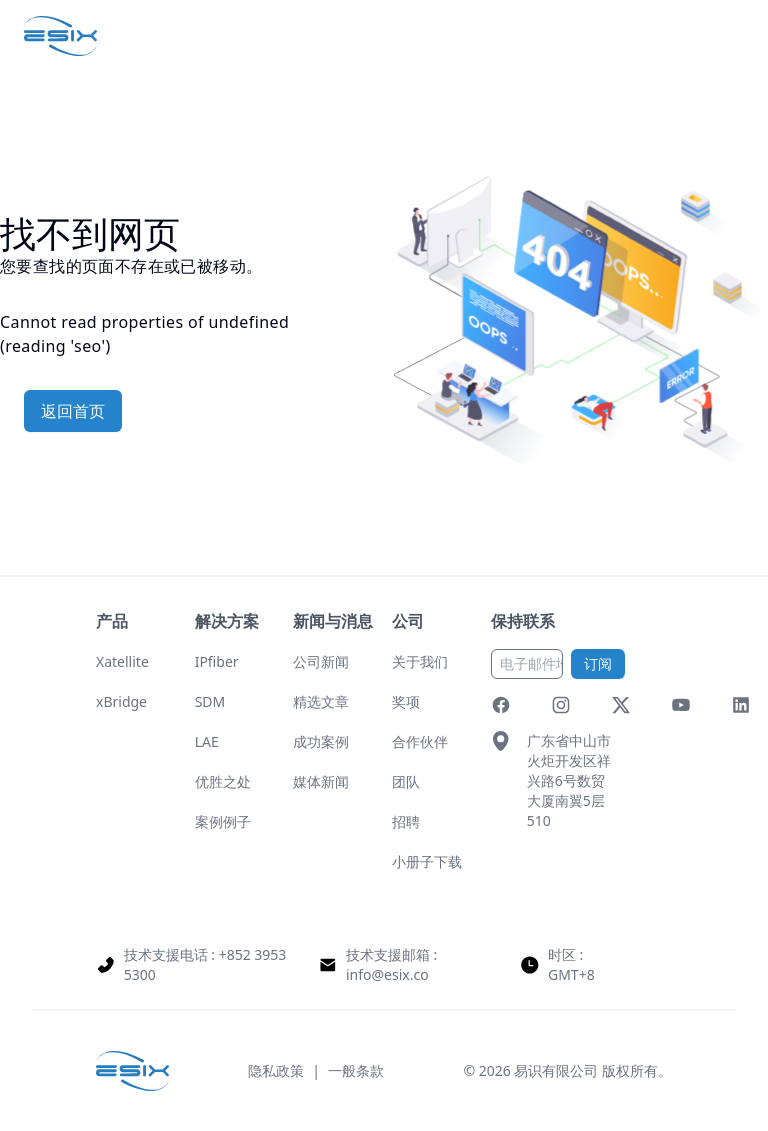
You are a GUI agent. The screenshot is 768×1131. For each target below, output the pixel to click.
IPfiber (217, 661)
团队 (406, 781)
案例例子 (223, 821)
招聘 (406, 821)
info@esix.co (387, 974)
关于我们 (420, 661)
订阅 (598, 663)
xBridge (121, 701)
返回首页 (73, 411)
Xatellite (122, 661)
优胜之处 (223, 781)
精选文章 (321, 701)
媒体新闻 (321, 781)
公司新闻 (321, 661)
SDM (210, 701)
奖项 (406, 701)
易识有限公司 (556, 1070)
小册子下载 (427, 861)
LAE (207, 741)
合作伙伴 (420, 741)
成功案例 (321, 741)
